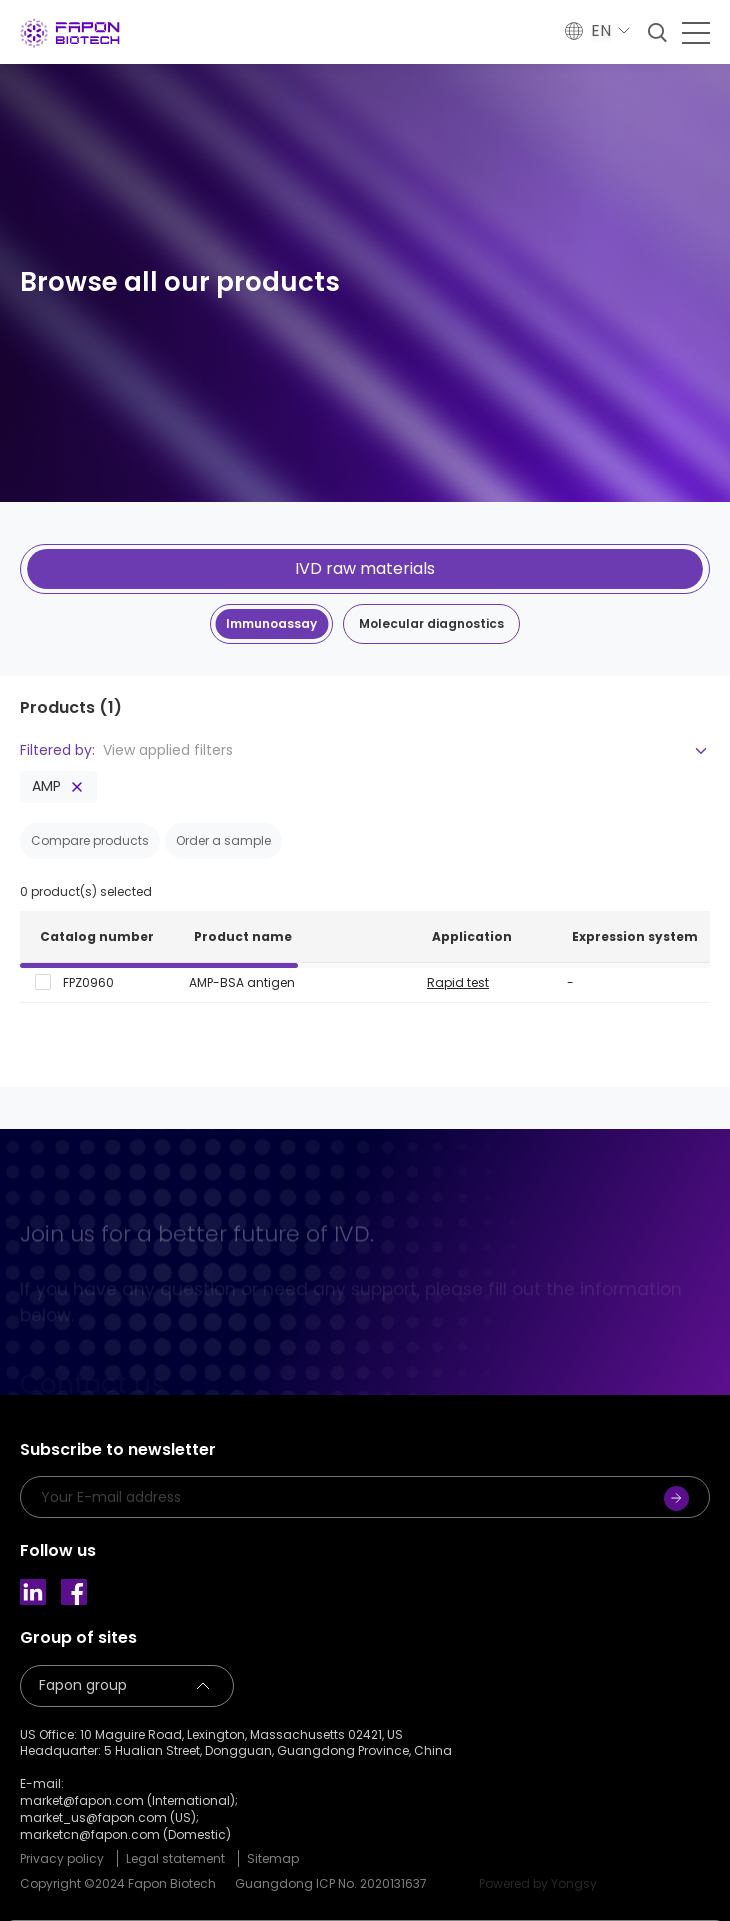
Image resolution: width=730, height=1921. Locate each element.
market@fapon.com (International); (129, 1801)
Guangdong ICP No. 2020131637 (331, 1883)
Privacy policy (62, 1858)
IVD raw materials (365, 568)
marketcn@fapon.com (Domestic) (125, 1835)
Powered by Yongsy (538, 1883)
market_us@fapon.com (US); (109, 1818)
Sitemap (273, 1858)
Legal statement (175, 1858)
